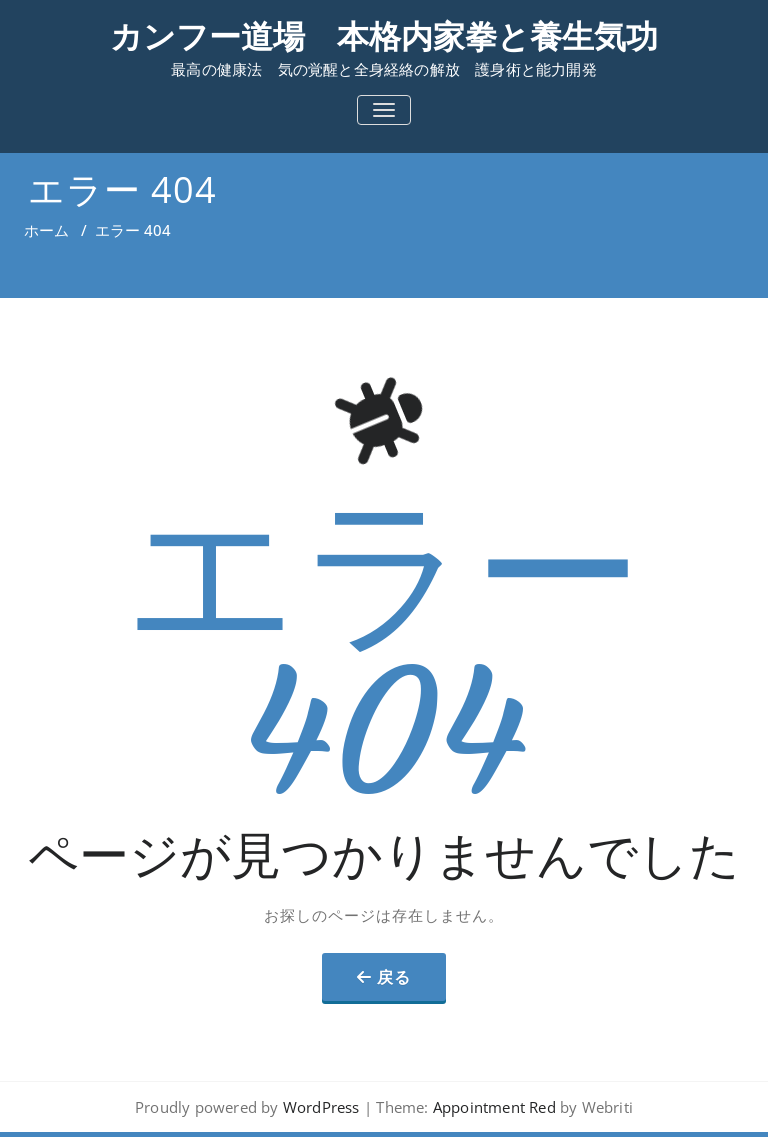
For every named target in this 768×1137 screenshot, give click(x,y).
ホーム (46, 230)
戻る (394, 977)
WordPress (321, 1107)
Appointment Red (492, 1107)
